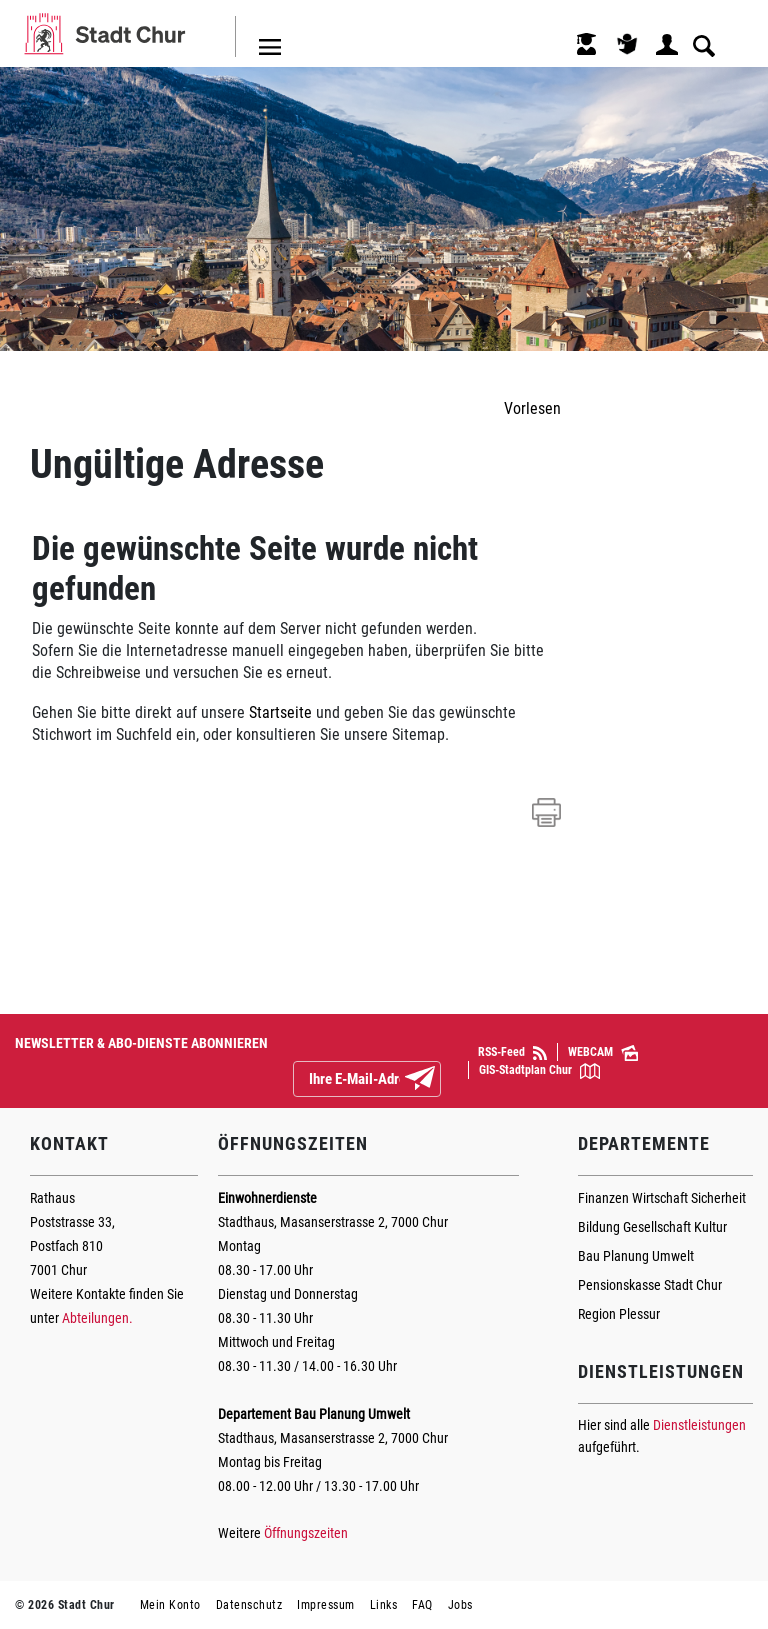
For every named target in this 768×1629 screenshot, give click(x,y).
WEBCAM (603, 1053)
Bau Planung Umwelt (636, 1256)
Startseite (280, 712)
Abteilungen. (97, 1318)
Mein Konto (170, 1605)
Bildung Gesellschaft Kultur (652, 1227)
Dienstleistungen (699, 1425)
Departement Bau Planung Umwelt (314, 1414)
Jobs (460, 1605)
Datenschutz (249, 1605)
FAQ (422, 1605)
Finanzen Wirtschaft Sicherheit (662, 1198)
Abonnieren (436, 1080)
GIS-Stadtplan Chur (539, 1071)
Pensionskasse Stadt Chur (650, 1285)
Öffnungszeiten (306, 1533)
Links (384, 1605)
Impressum (326, 1605)
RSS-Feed (512, 1052)
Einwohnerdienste (267, 1198)
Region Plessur (619, 1314)
